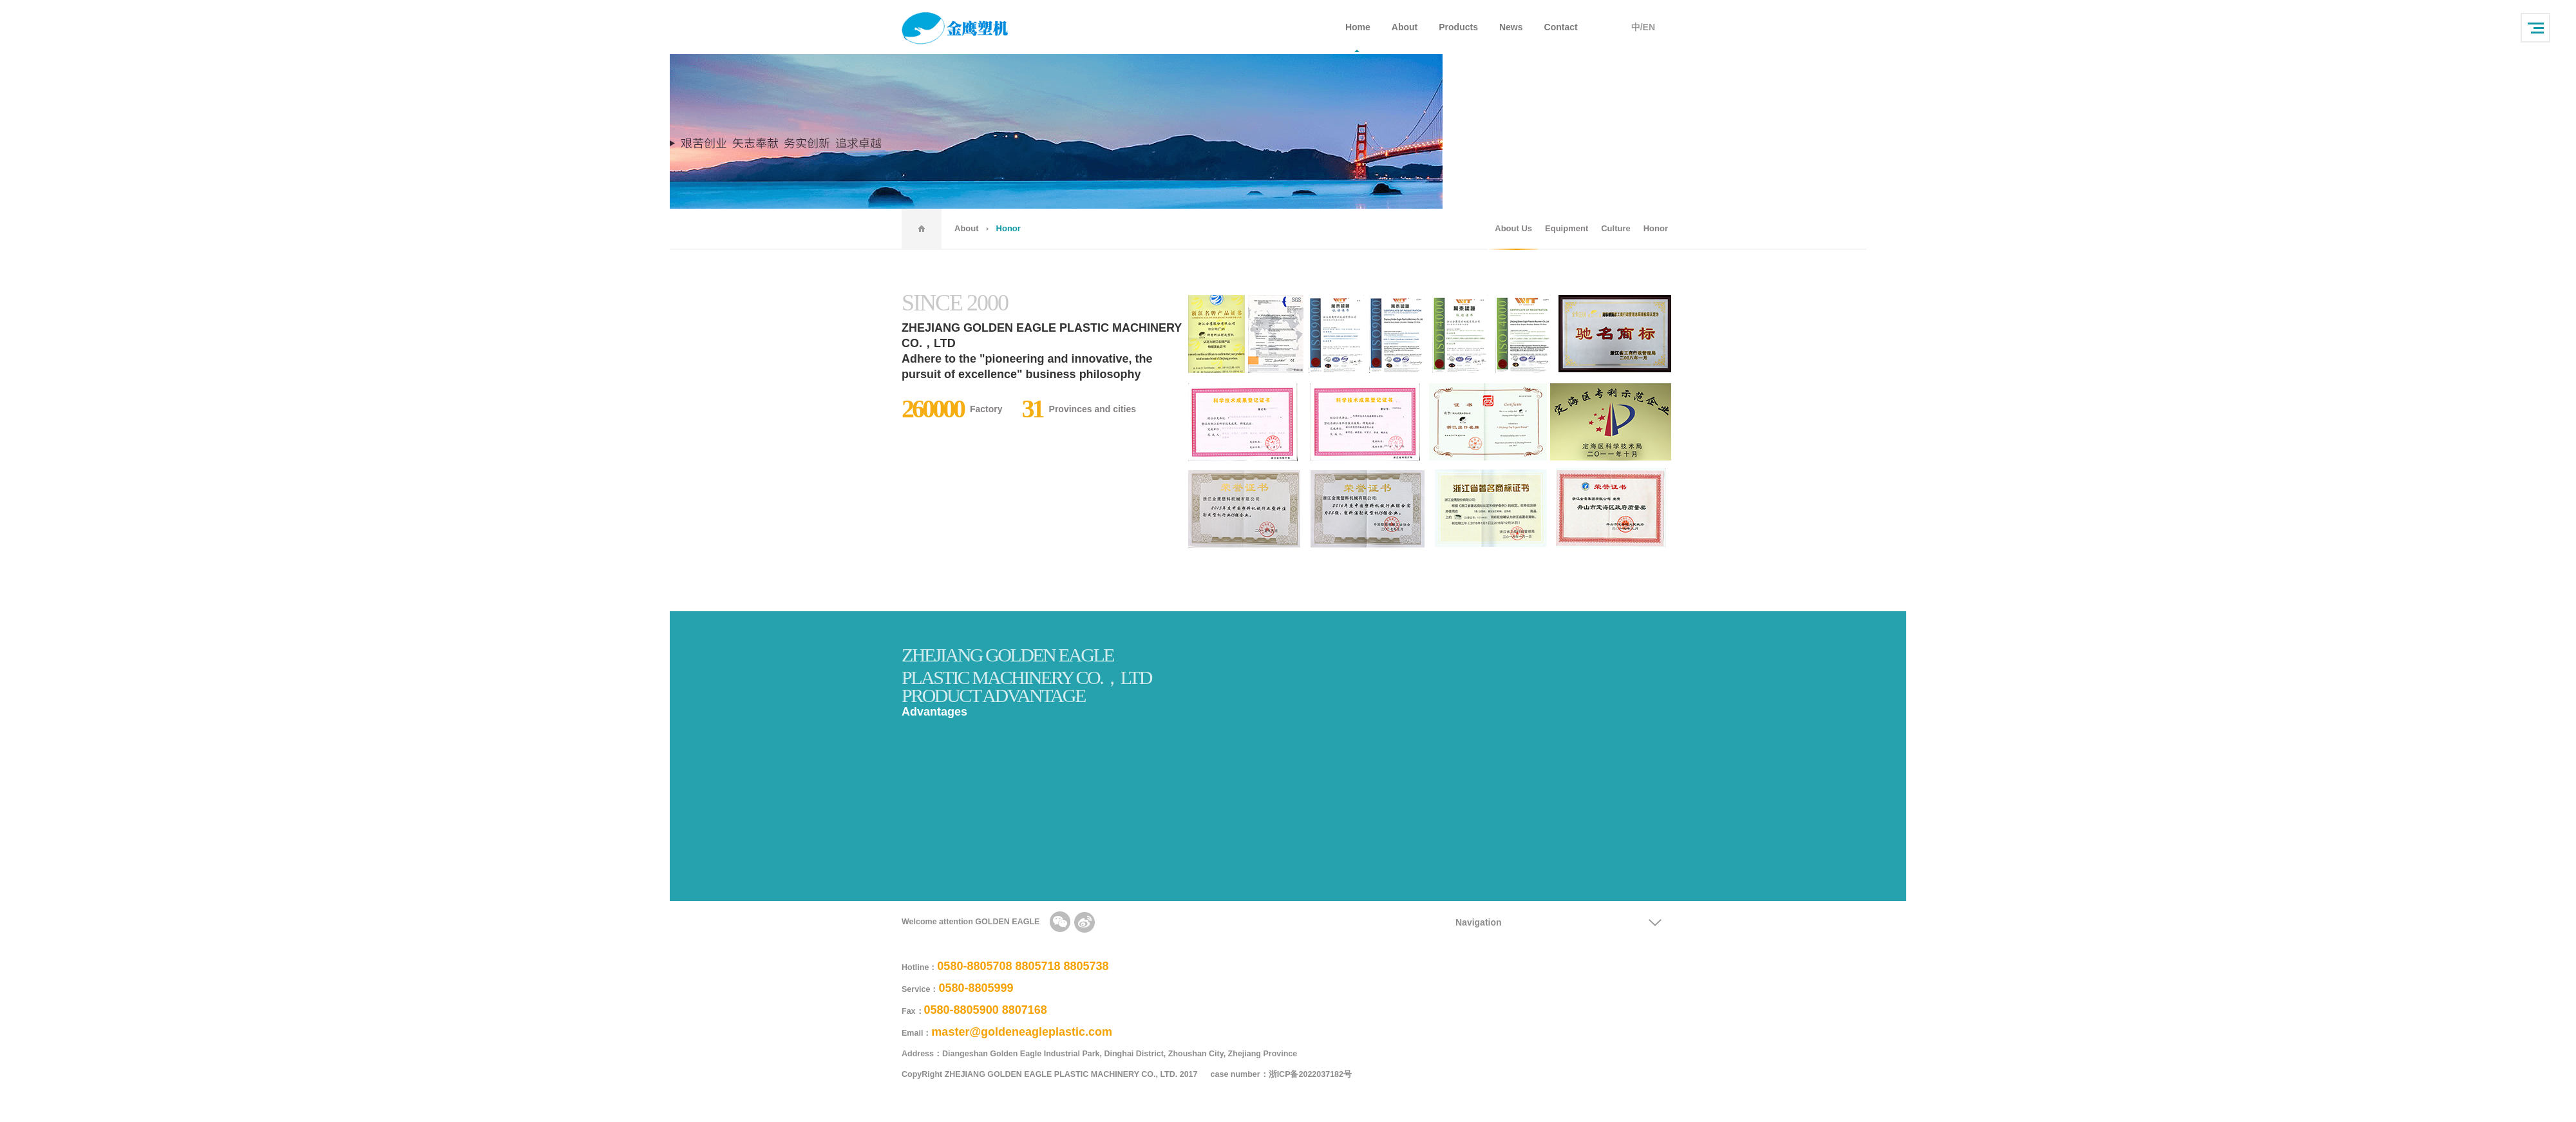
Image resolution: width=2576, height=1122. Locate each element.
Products (1458, 27)
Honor (1655, 228)
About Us (1513, 228)
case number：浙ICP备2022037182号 (1288, 1074)
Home (1357, 27)
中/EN (1643, 27)
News (1511, 27)
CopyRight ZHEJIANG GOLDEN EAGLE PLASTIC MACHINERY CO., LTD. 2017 (1050, 1074)
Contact (1561, 27)
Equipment (1566, 228)
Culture (1616, 228)
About (1404, 27)
